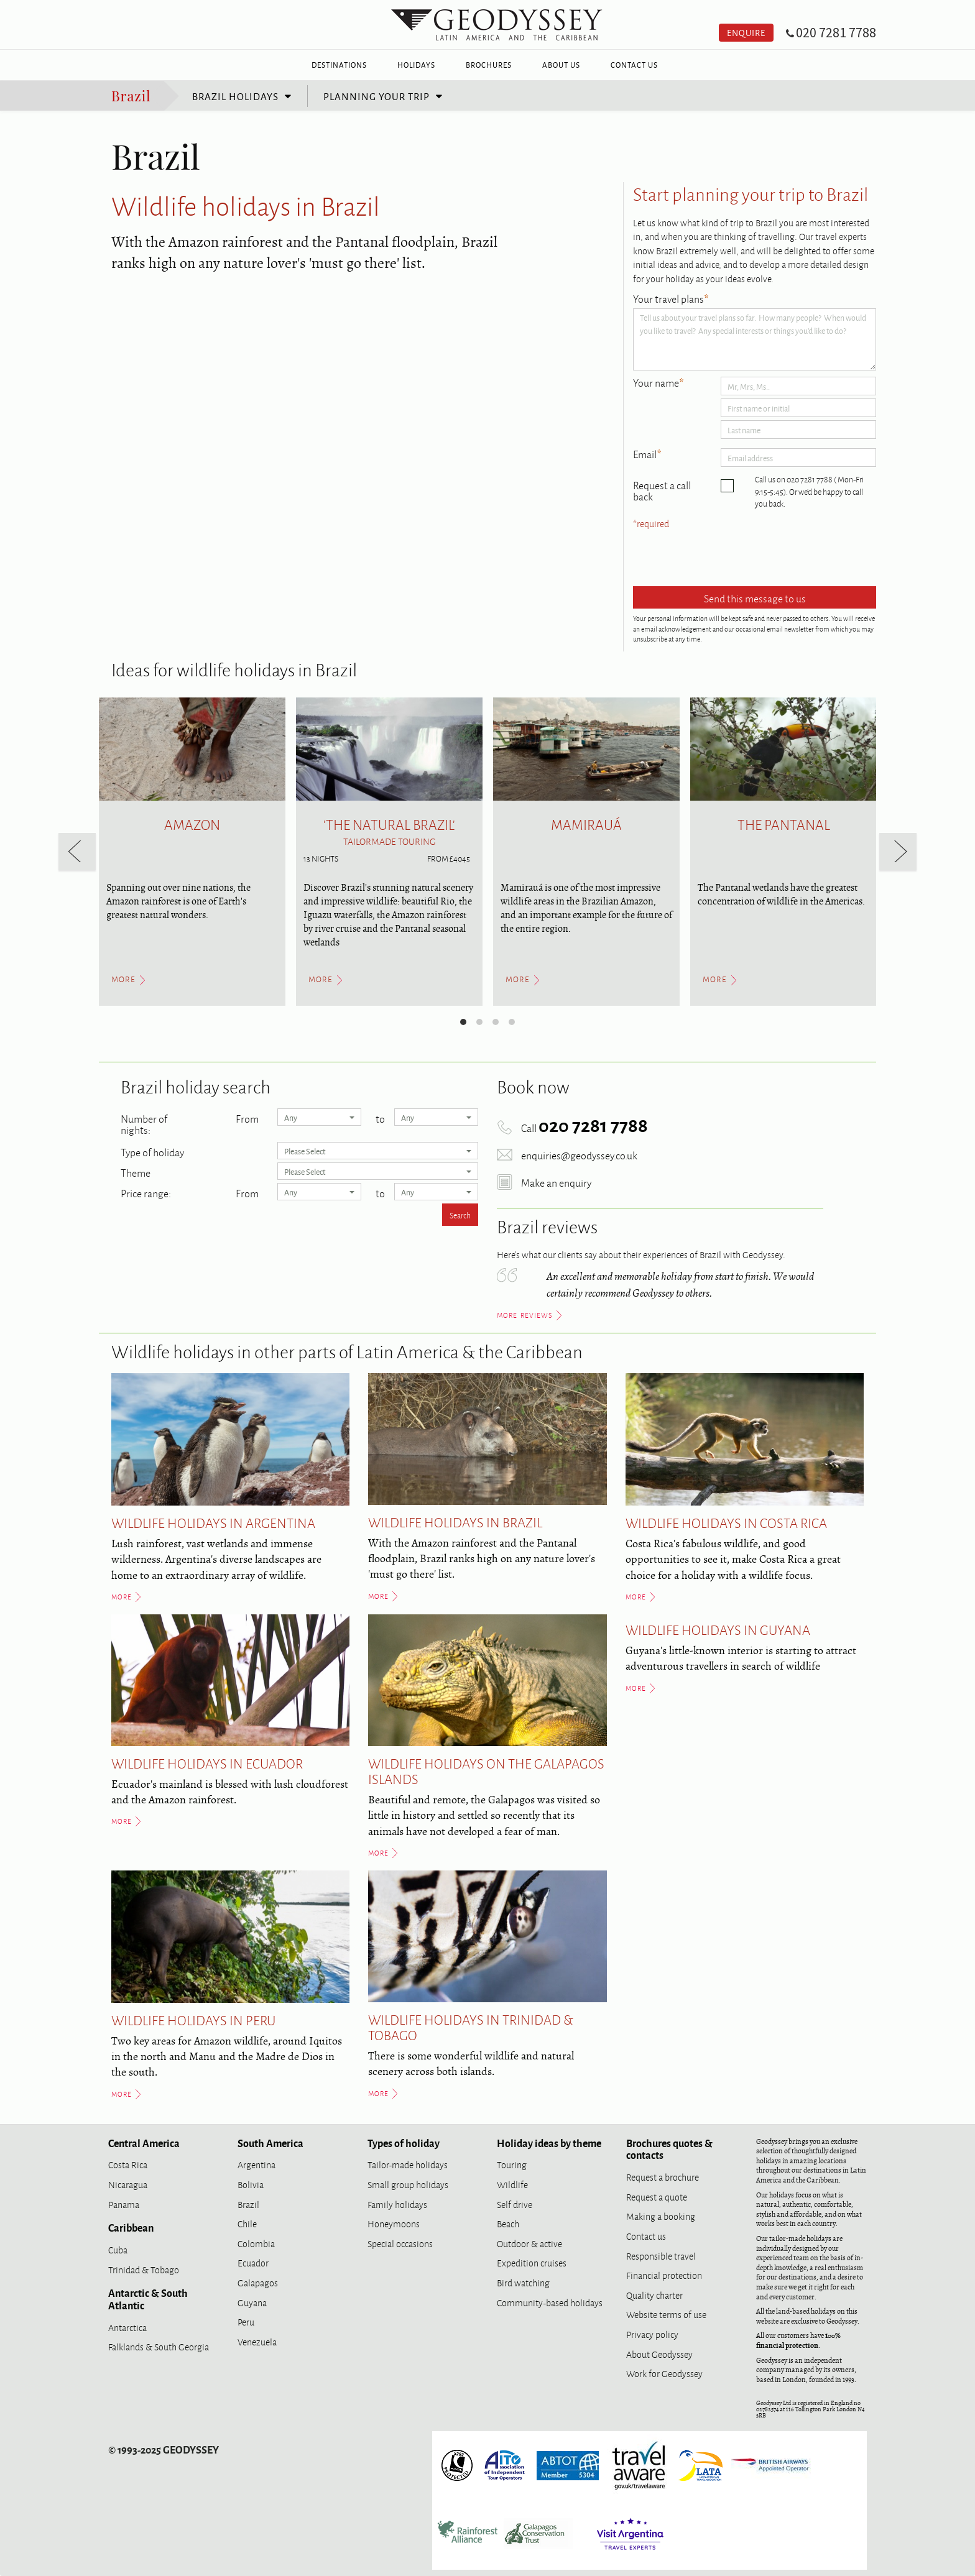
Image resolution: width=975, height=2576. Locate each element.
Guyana (252, 2302)
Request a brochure (662, 2176)
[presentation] (727, 559)
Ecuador (253, 2262)
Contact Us (634, 64)
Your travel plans (671, 299)
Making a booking (660, 2216)
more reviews (525, 1315)
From (247, 1117)
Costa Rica (127, 2164)
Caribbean (131, 2227)
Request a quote (656, 2196)
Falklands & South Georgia (158, 2346)
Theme (135, 1171)
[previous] (77, 851)
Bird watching (523, 2282)
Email (647, 454)
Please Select (377, 1150)
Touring (512, 2164)
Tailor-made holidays (407, 2164)
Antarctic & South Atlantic (148, 2298)
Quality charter (654, 2295)
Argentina (256, 2164)
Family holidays (397, 2204)
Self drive (514, 2204)
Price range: (146, 1191)
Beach (508, 2223)
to (380, 1117)
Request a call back (662, 490)
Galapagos (258, 2282)
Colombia (256, 2243)
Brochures (489, 64)
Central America (144, 2142)
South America (270, 2142)
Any (319, 1117)
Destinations (339, 64)
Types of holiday (403, 2142)
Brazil (131, 94)
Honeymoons (393, 2223)
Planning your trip (376, 95)
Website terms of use (666, 2314)
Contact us (646, 2236)
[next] (898, 851)
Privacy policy (652, 2334)
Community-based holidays (550, 2302)
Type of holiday (152, 1150)
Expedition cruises (531, 2262)
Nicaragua (127, 2184)
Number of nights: (144, 1122)
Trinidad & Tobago (143, 2269)
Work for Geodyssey (664, 2373)
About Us (561, 64)
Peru (246, 2321)
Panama (123, 2204)
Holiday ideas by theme (549, 2142)
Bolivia (251, 2184)
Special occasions (400, 2243)
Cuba (117, 2249)
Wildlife (512, 2184)
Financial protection (664, 2275)
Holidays (416, 64)
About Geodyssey (659, 2354)
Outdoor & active (529, 2243)
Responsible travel (661, 2255)
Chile (247, 2223)
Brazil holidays (235, 95)
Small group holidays (407, 2184)
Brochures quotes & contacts (669, 2149)
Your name (658, 383)
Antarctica (127, 2327)
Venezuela (257, 2341)
